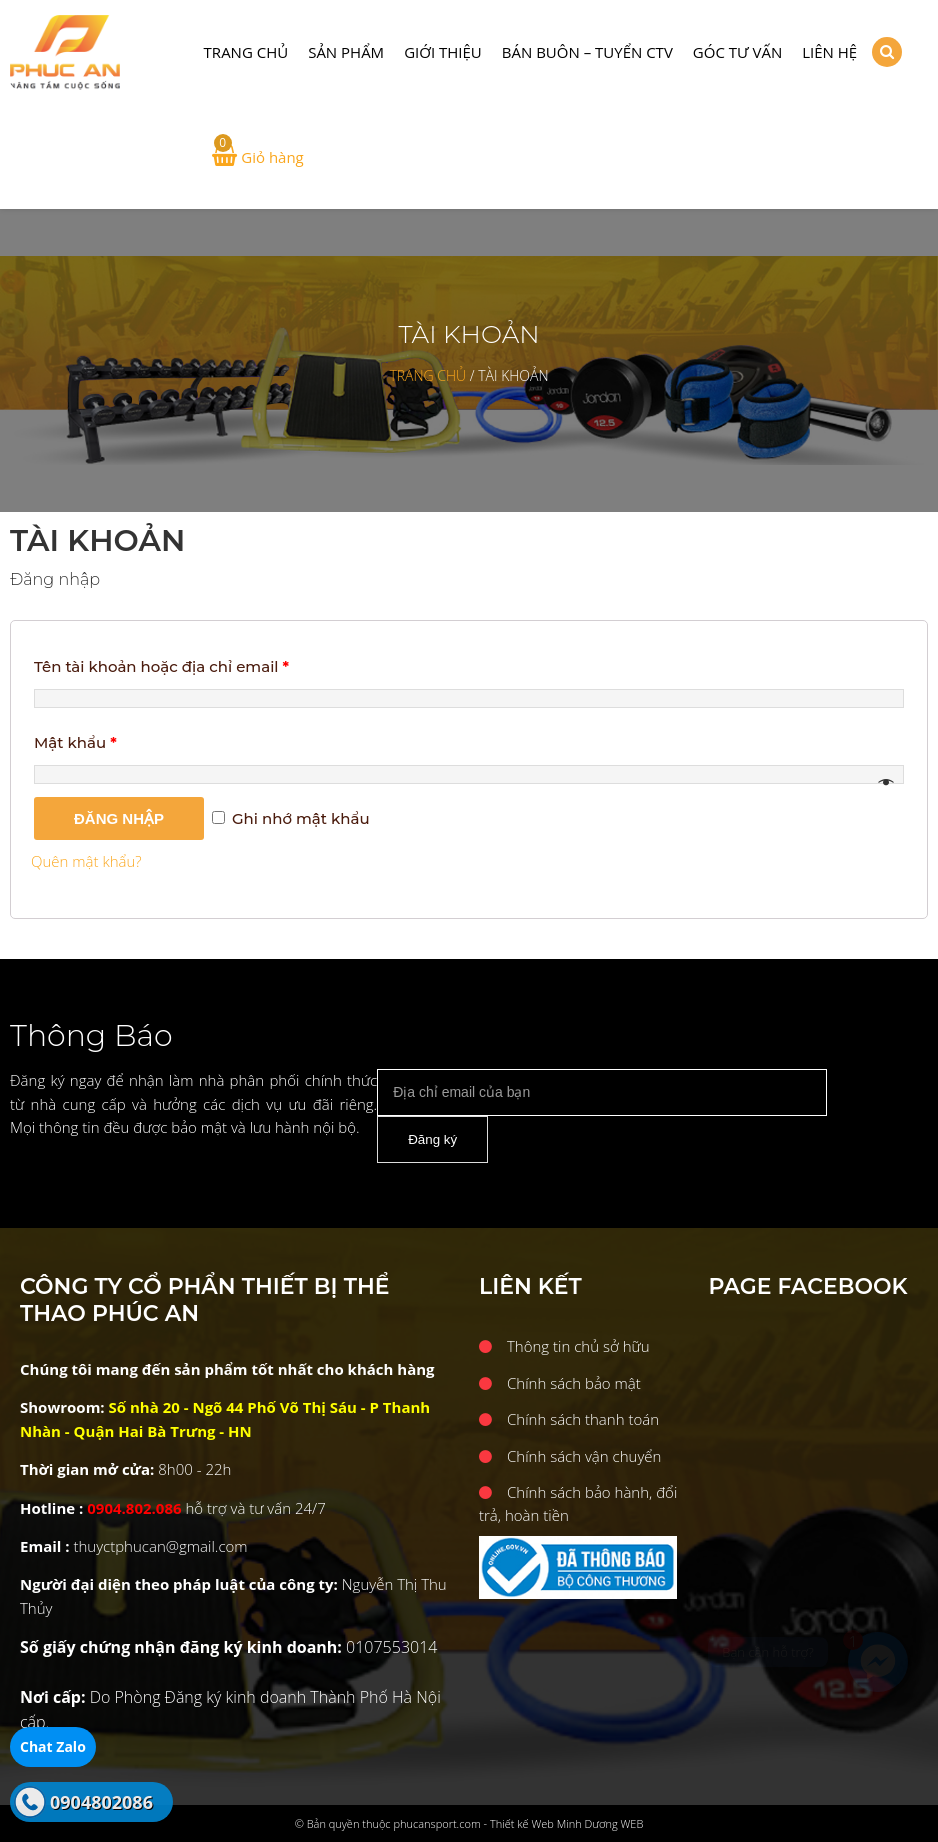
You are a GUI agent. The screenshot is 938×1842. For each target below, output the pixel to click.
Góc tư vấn (737, 52)
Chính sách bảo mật (574, 1383)
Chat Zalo (53, 1746)
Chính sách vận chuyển (584, 1456)
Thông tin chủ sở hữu (578, 1346)
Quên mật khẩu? (86, 861)
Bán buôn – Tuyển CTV (587, 52)
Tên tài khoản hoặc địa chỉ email (161, 666)
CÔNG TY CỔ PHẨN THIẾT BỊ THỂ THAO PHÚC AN (95, 52)
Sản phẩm (346, 52)
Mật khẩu (75, 742)
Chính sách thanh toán (583, 1419)
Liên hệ (829, 52)
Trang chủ (246, 52)
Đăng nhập (119, 818)
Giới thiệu (443, 52)
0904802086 (101, 1802)
